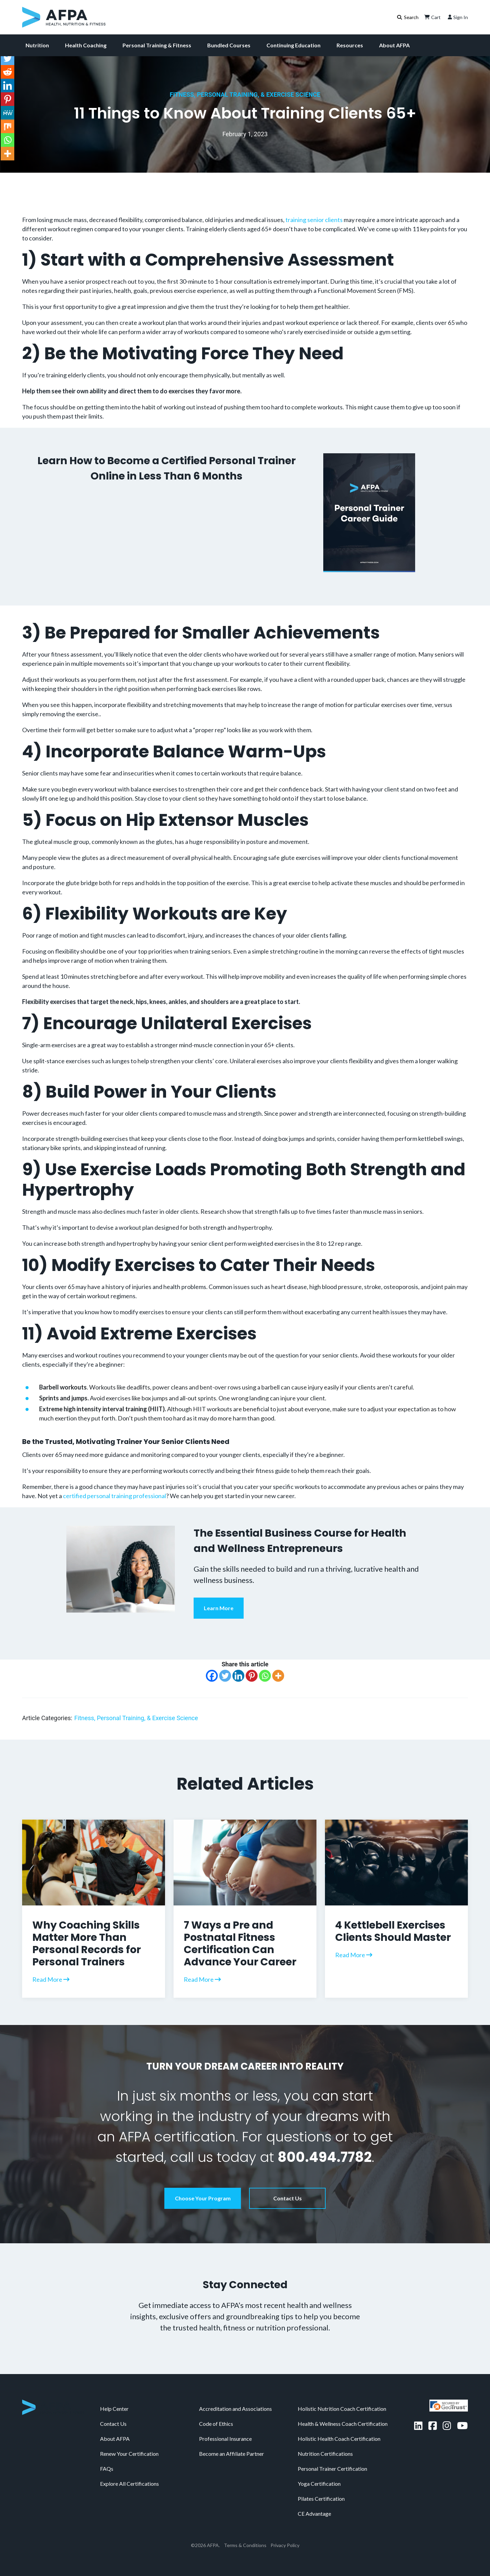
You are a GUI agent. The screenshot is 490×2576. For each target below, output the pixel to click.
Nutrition (37, 45)
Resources (350, 45)
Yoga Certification (319, 2483)
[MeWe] (7, 113)
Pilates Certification (321, 2498)
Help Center (114, 2408)
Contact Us (287, 2198)
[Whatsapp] (265, 1676)
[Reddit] (7, 72)
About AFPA (394, 45)
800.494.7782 (325, 2157)
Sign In (457, 17)
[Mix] (7, 126)
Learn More (218, 1608)
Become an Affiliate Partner (231, 2453)
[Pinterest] (252, 1676)
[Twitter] (225, 1676)
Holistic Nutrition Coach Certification (342, 2408)
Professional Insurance (225, 2438)
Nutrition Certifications (325, 2453)
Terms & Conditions (245, 2545)
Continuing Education (293, 45)
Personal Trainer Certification (332, 2468)
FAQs (106, 2468)
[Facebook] (212, 1676)
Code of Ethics (216, 2423)
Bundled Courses (228, 45)
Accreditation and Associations (235, 2408)
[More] (278, 1676)
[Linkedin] (238, 1676)
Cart (432, 17)
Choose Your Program (203, 2198)
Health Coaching (86, 45)
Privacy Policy (285, 2545)
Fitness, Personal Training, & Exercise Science (245, 94)
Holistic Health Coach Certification (339, 2438)
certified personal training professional (114, 1495)
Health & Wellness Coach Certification (343, 2423)
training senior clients (314, 219)
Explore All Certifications (129, 2483)
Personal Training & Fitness (156, 45)
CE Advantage (314, 2513)
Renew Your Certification (129, 2453)
